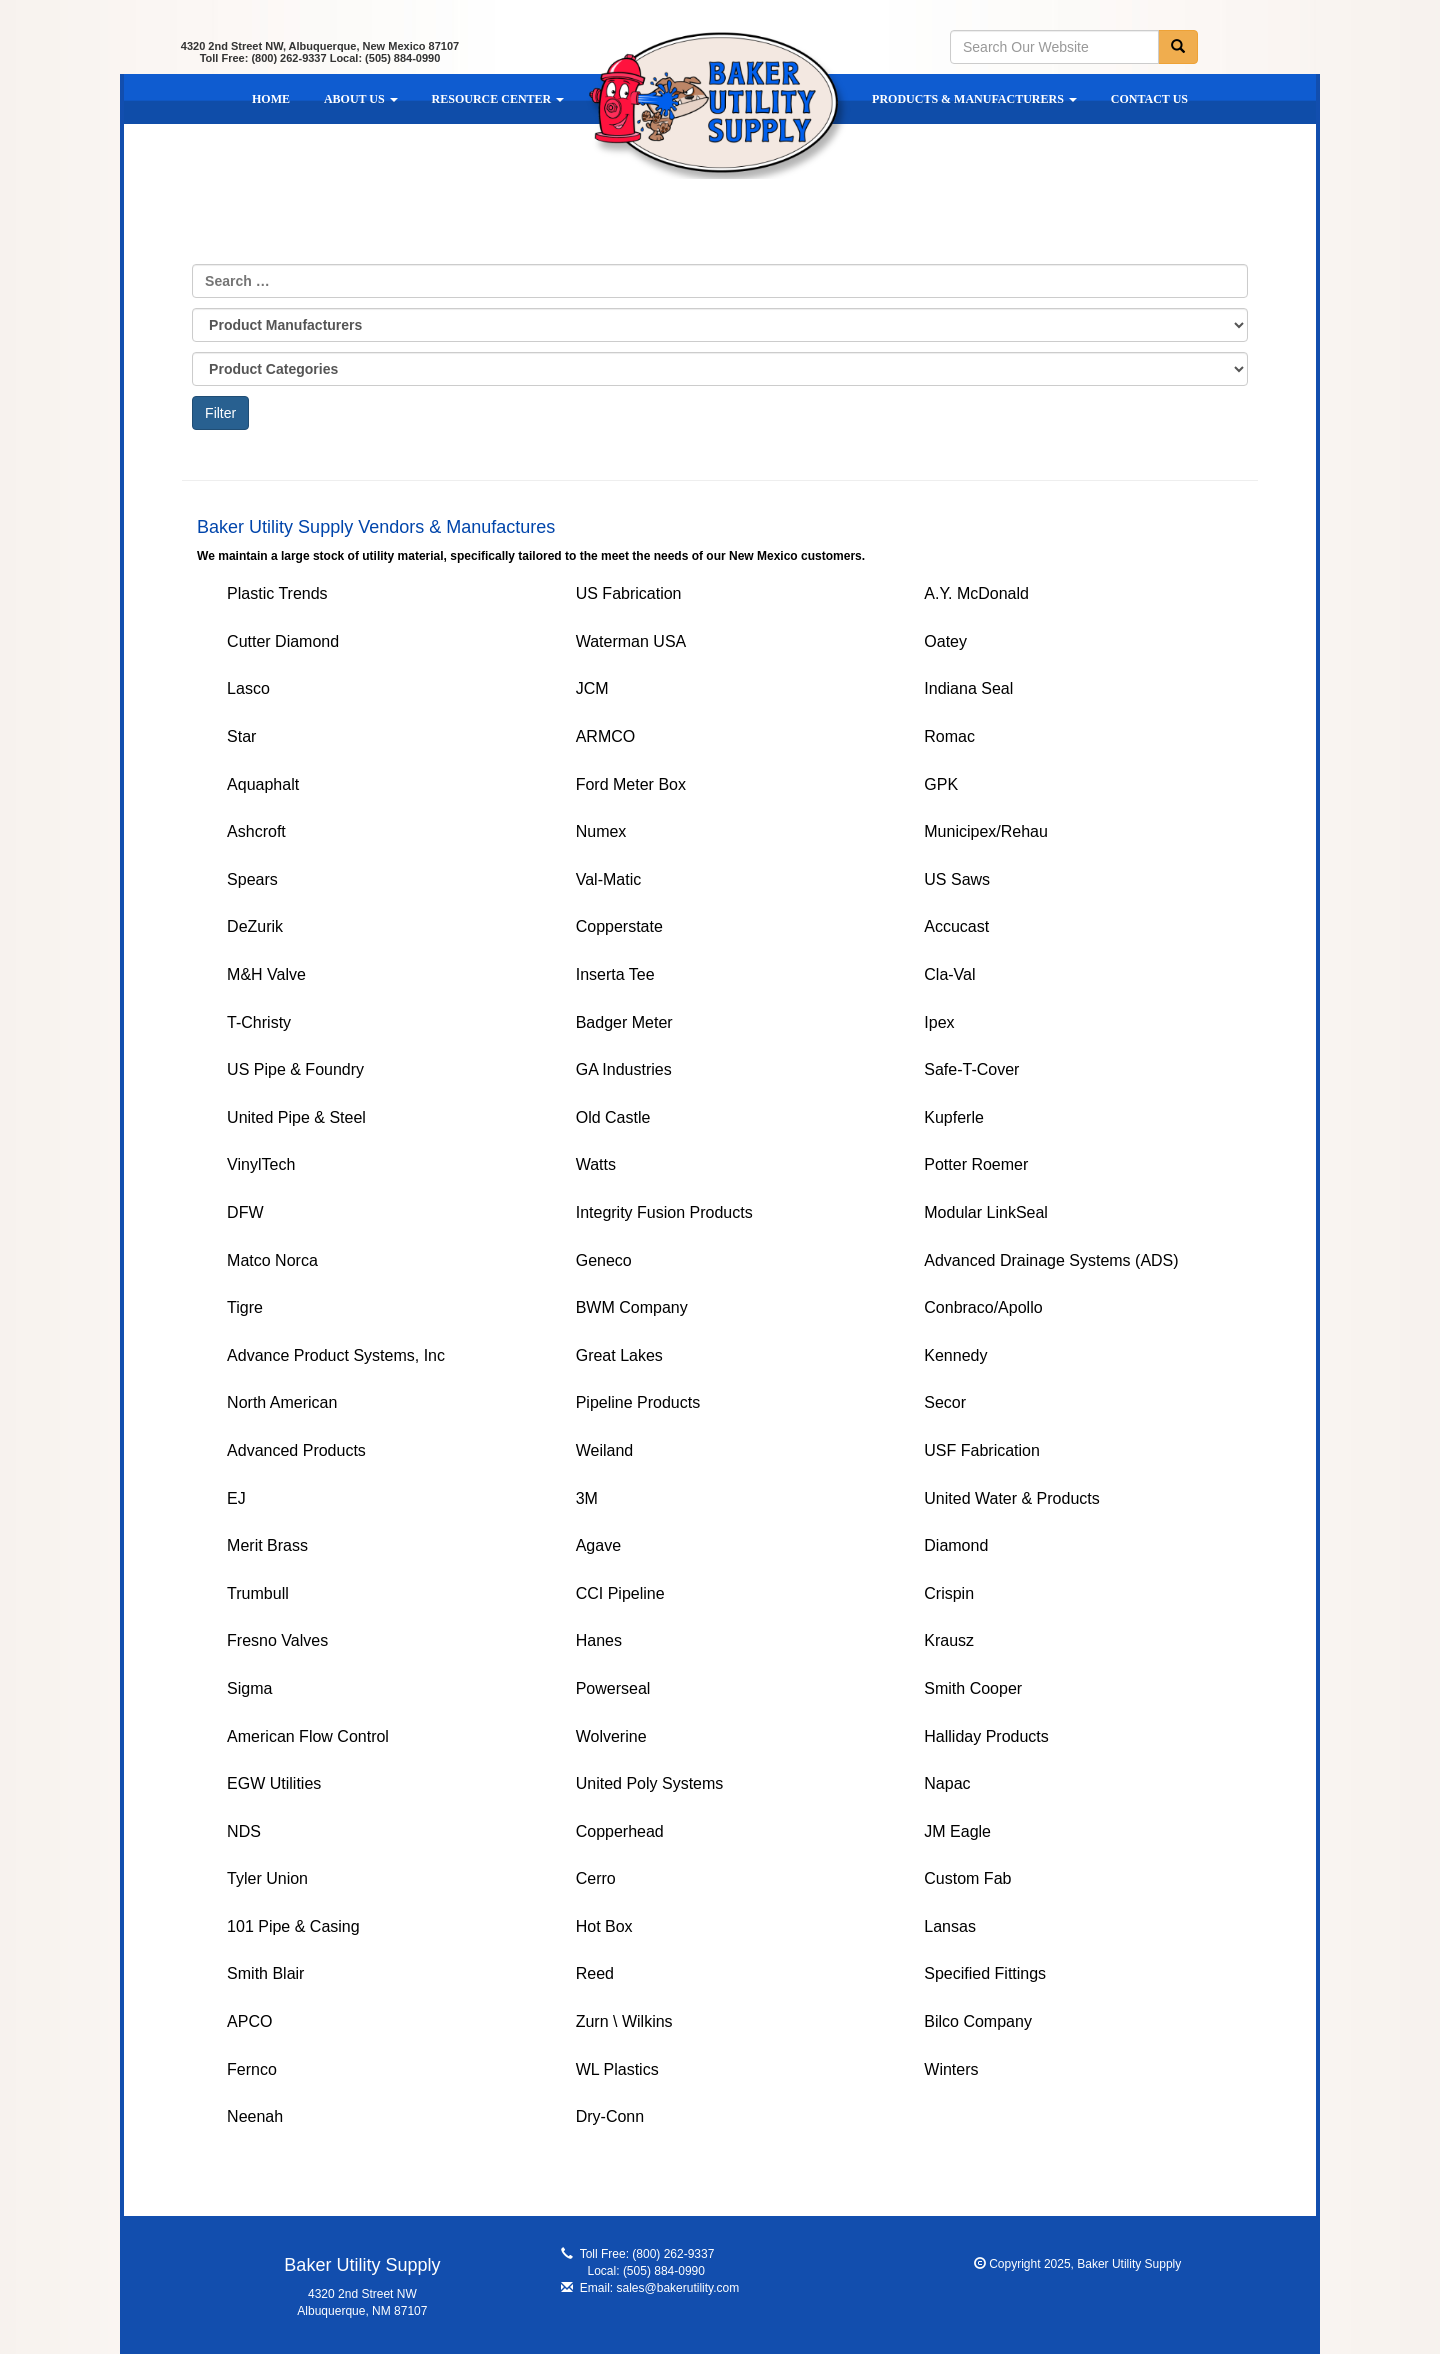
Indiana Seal (968, 688)
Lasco (248, 688)
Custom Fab (967, 1878)
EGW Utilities (274, 1783)
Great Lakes (619, 1355)
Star (241, 736)
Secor (945, 1402)
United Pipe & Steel (296, 1117)
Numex (601, 831)
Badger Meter (624, 1022)
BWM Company (632, 1307)
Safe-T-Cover (971, 1069)
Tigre (245, 1307)
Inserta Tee (615, 974)
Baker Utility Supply (718, 104)
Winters (951, 2069)
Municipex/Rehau (986, 831)
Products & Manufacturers (974, 99)
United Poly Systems (650, 1783)
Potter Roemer (976, 1164)
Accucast (956, 926)
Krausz (949, 1640)
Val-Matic (609, 879)
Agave (598, 1545)
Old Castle (613, 1117)
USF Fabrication (982, 1450)
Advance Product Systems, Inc (336, 1355)
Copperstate (619, 926)
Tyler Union (267, 1878)
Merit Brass (267, 1545)
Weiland (605, 1450)
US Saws (957, 879)
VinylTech (261, 1164)
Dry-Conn (610, 2116)
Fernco (252, 2069)
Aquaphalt (263, 784)
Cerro (596, 1878)
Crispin (949, 1593)
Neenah (255, 2116)
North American (282, 1402)
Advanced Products (296, 1450)
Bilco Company (978, 2021)
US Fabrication (629, 593)
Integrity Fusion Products (664, 1212)
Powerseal (613, 1688)
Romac (949, 736)
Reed (595, 1973)
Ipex (939, 1022)
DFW (245, 1212)
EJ (236, 1498)
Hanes (599, 1640)
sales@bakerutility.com (678, 2288)
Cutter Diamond (283, 641)
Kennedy (955, 1355)
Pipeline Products (638, 1402)
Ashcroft (256, 831)
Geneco (604, 1260)
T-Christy (259, 1022)
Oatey (945, 641)
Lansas (950, 1926)
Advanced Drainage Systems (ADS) (1051, 1260)
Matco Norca (272, 1260)
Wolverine (611, 1736)
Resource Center (498, 99)
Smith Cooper (973, 1688)
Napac (947, 1783)
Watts (596, 1164)
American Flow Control (308, 1736)
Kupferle (954, 1117)
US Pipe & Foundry (295, 1069)
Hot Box (604, 1926)
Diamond (956, 1545)
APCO (249, 2021)
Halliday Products (986, 1736)
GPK (941, 784)
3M (587, 1498)
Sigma (249, 1688)
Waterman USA (631, 641)
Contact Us (1149, 99)
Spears (252, 879)
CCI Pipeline (620, 1593)
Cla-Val (949, 974)
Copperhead (620, 1831)
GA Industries (624, 1069)
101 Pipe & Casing (293, 1926)
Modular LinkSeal (986, 1212)
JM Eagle (957, 1831)
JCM (592, 688)
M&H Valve (266, 974)
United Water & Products (1011, 1498)
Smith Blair (265, 1973)
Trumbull (258, 1593)
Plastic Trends (277, 593)
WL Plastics (617, 2069)
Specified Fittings (985, 1973)
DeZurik (255, 926)
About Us (361, 99)
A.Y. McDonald (976, 593)
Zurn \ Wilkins (624, 2021)
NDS (244, 1831)
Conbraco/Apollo (983, 1307)
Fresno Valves (277, 1640)
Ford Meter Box (631, 784)
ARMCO (606, 736)
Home (271, 99)
